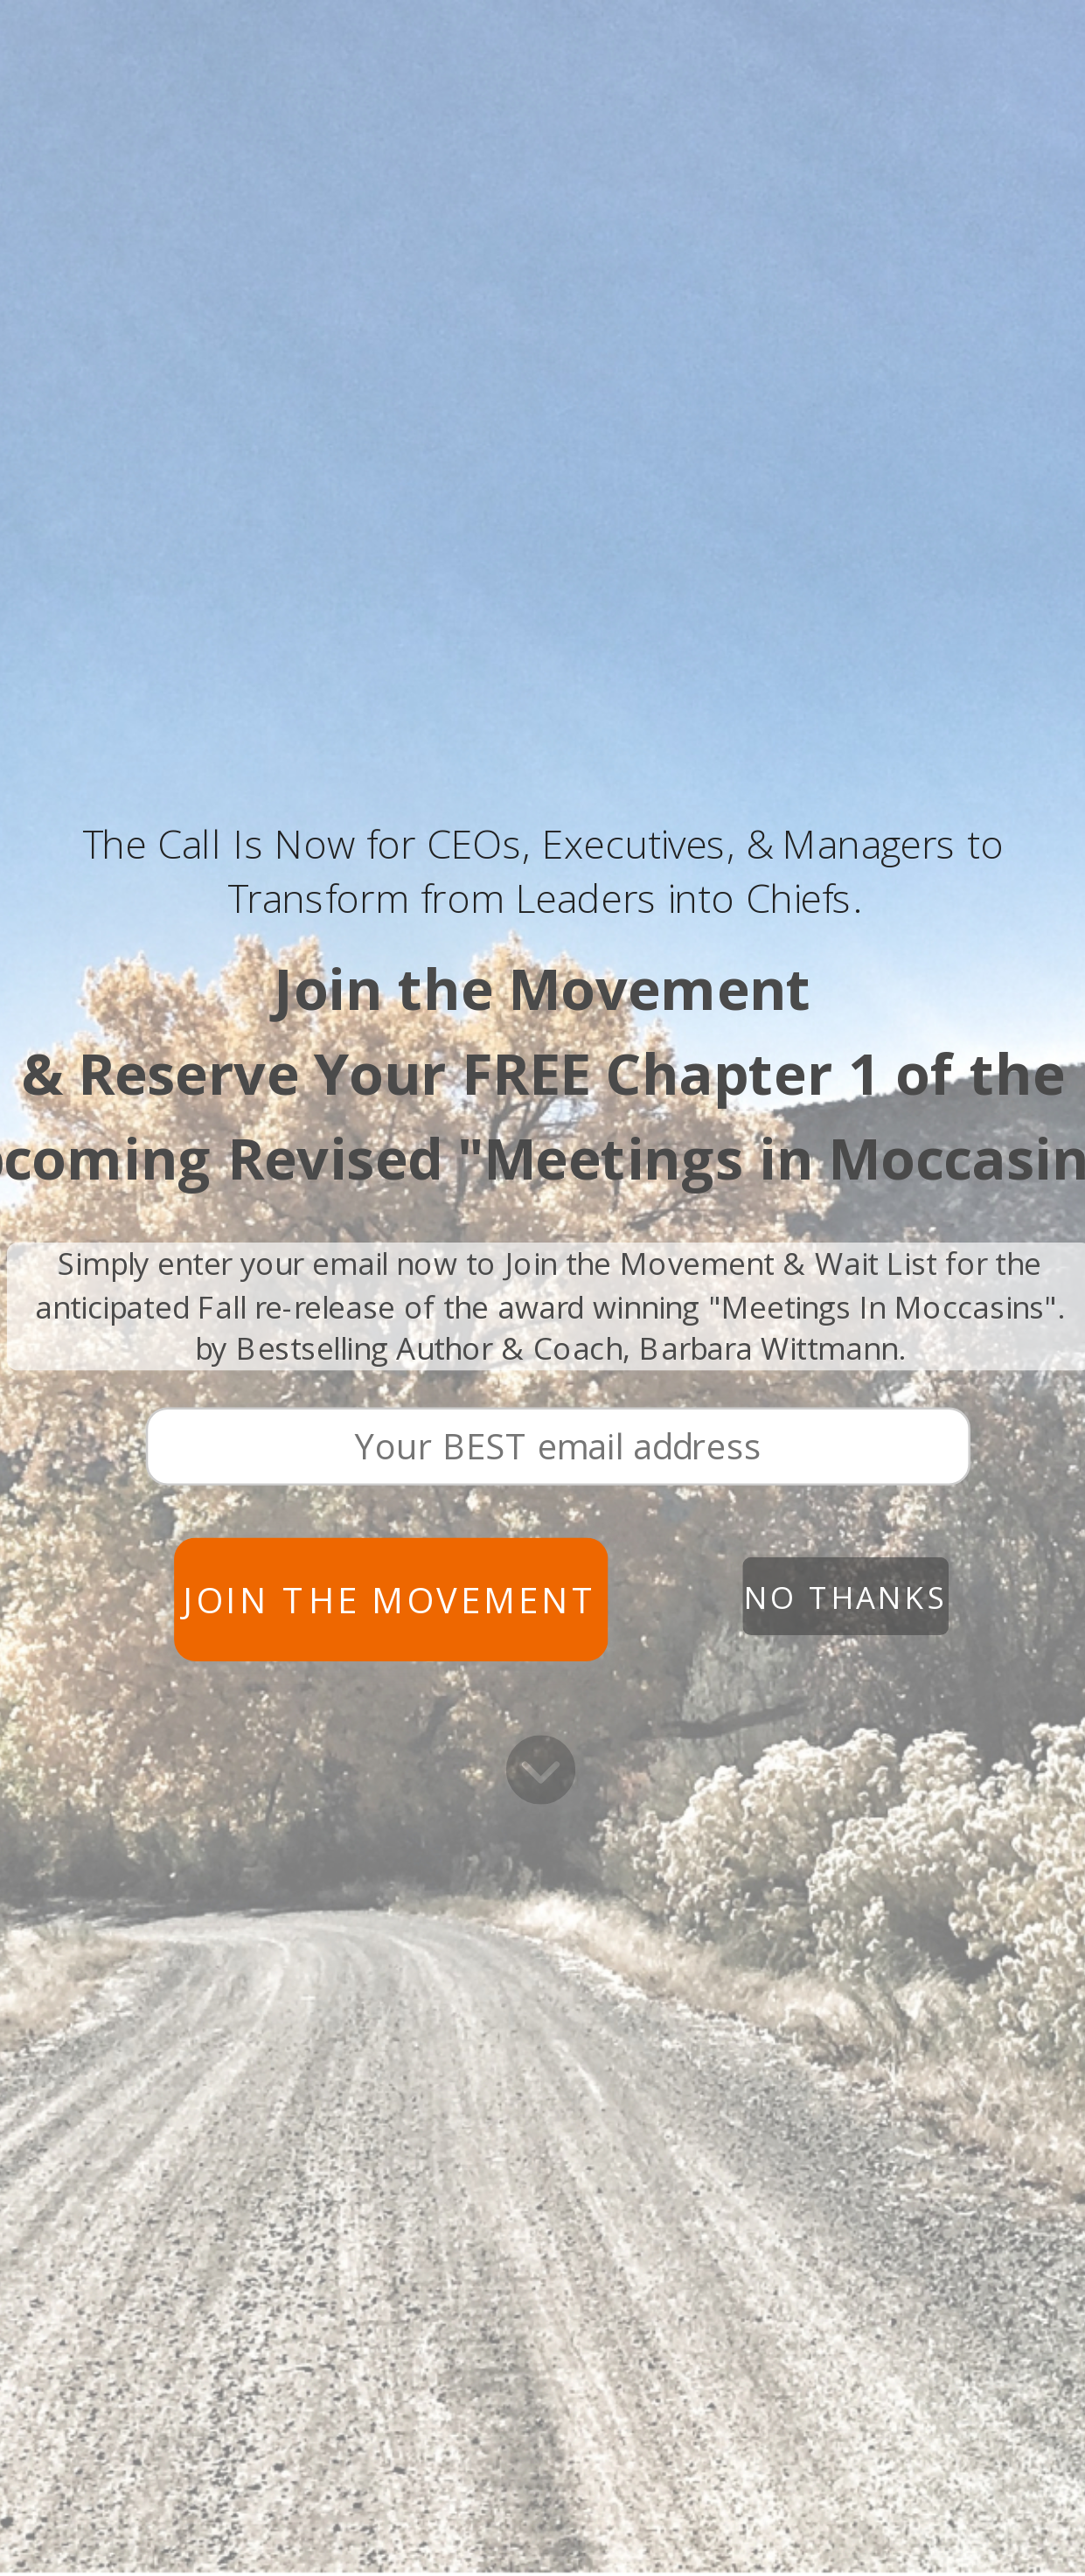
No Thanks (845, 1596)
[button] (542, 871)
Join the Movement (391, 1600)
